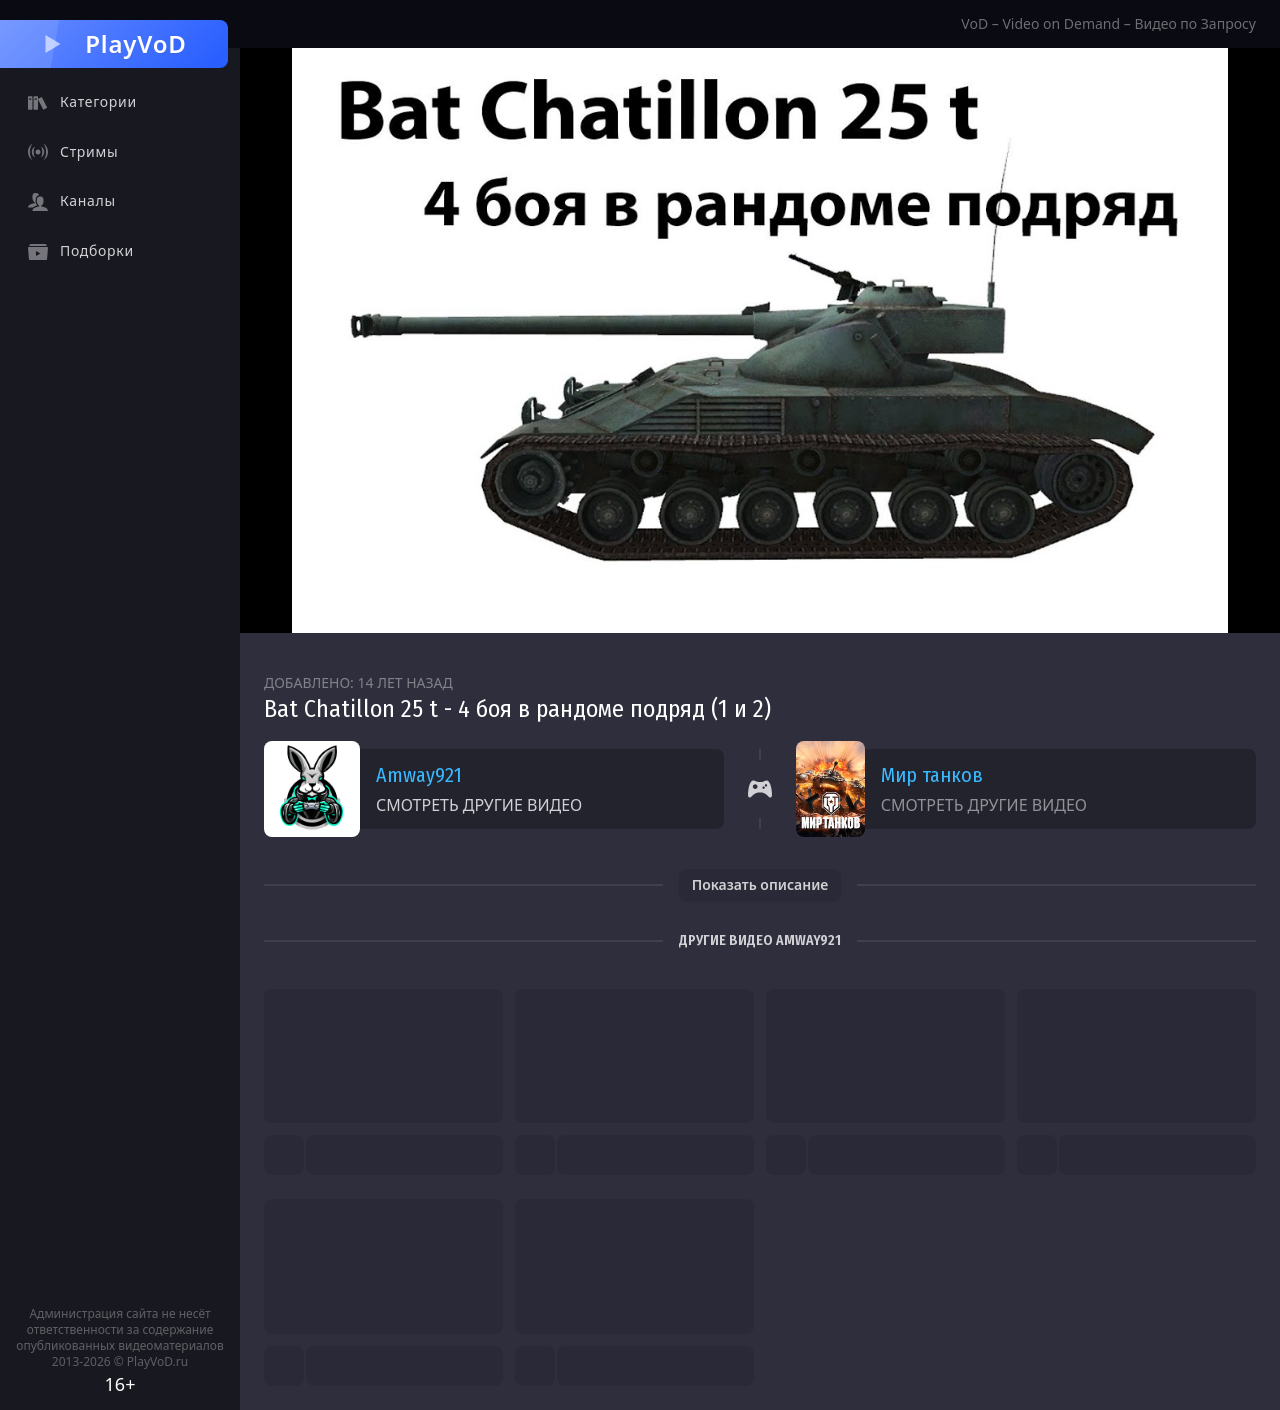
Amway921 (419, 775)
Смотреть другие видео (479, 805)
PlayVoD (113, 43)
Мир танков (932, 775)
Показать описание (760, 884)
